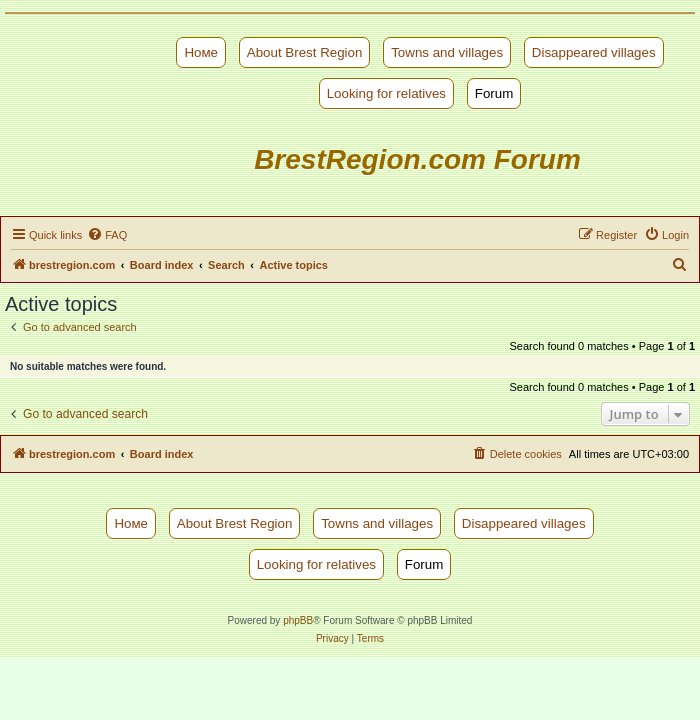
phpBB (298, 620)
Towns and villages (447, 52)
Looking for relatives (386, 93)
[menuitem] (107, 235)
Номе (201, 52)
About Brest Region (305, 52)
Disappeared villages (594, 52)
